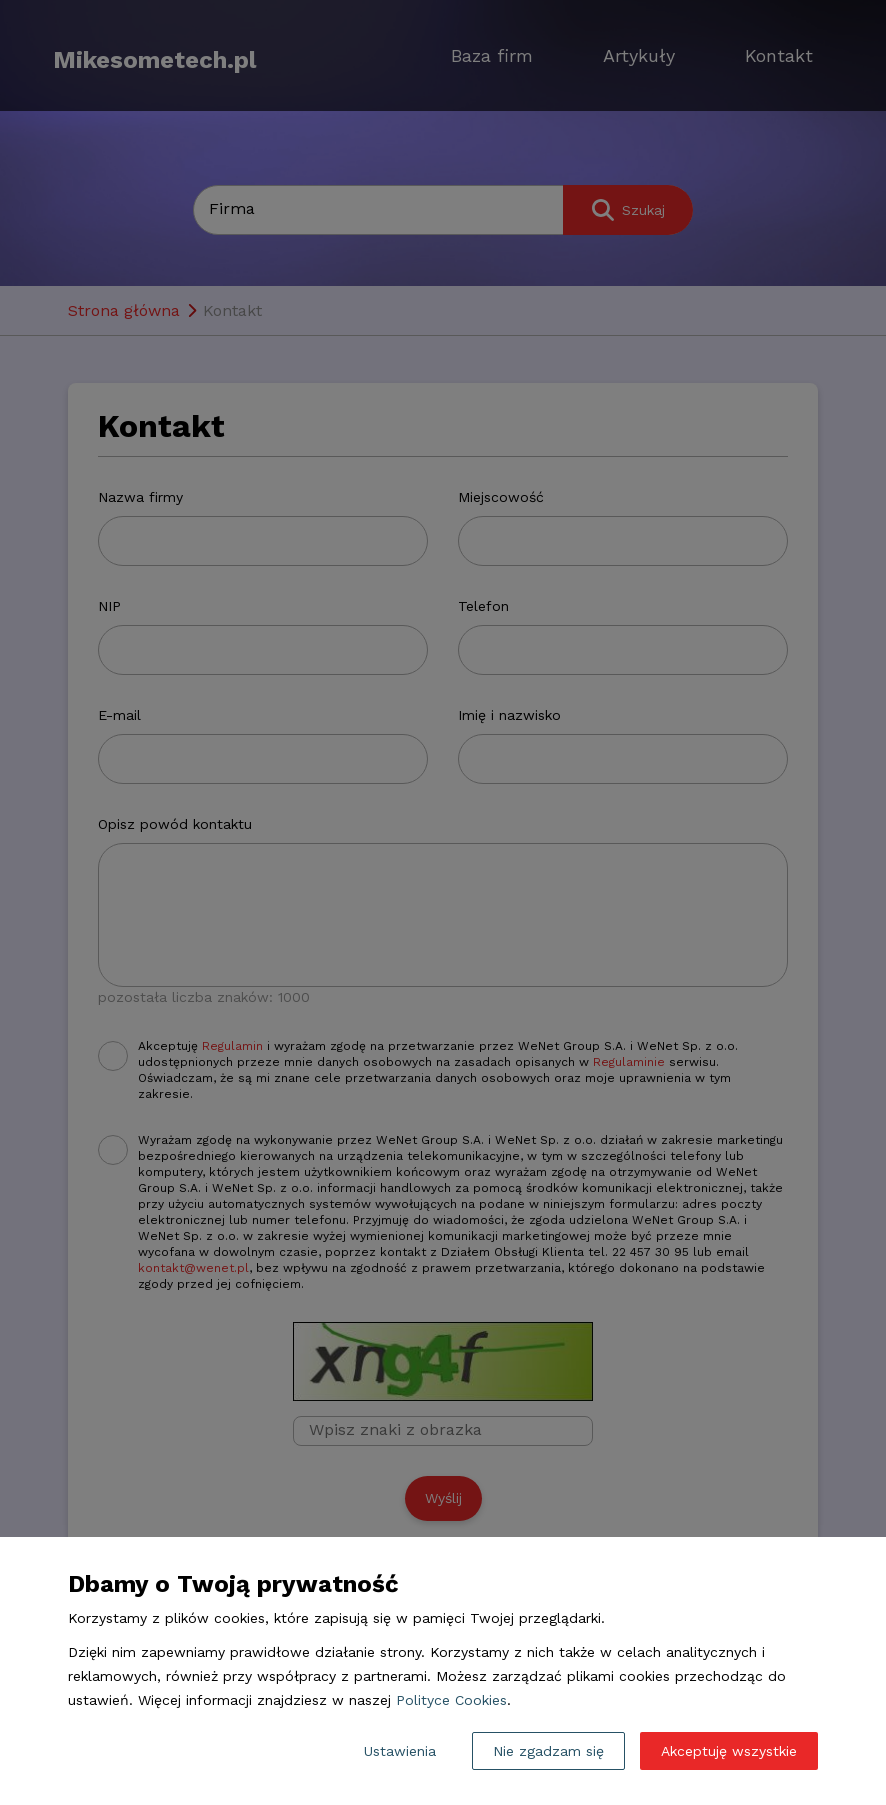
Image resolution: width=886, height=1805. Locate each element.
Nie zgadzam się (548, 1751)
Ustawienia (400, 1751)
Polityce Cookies (451, 1700)
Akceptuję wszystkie (729, 1751)
